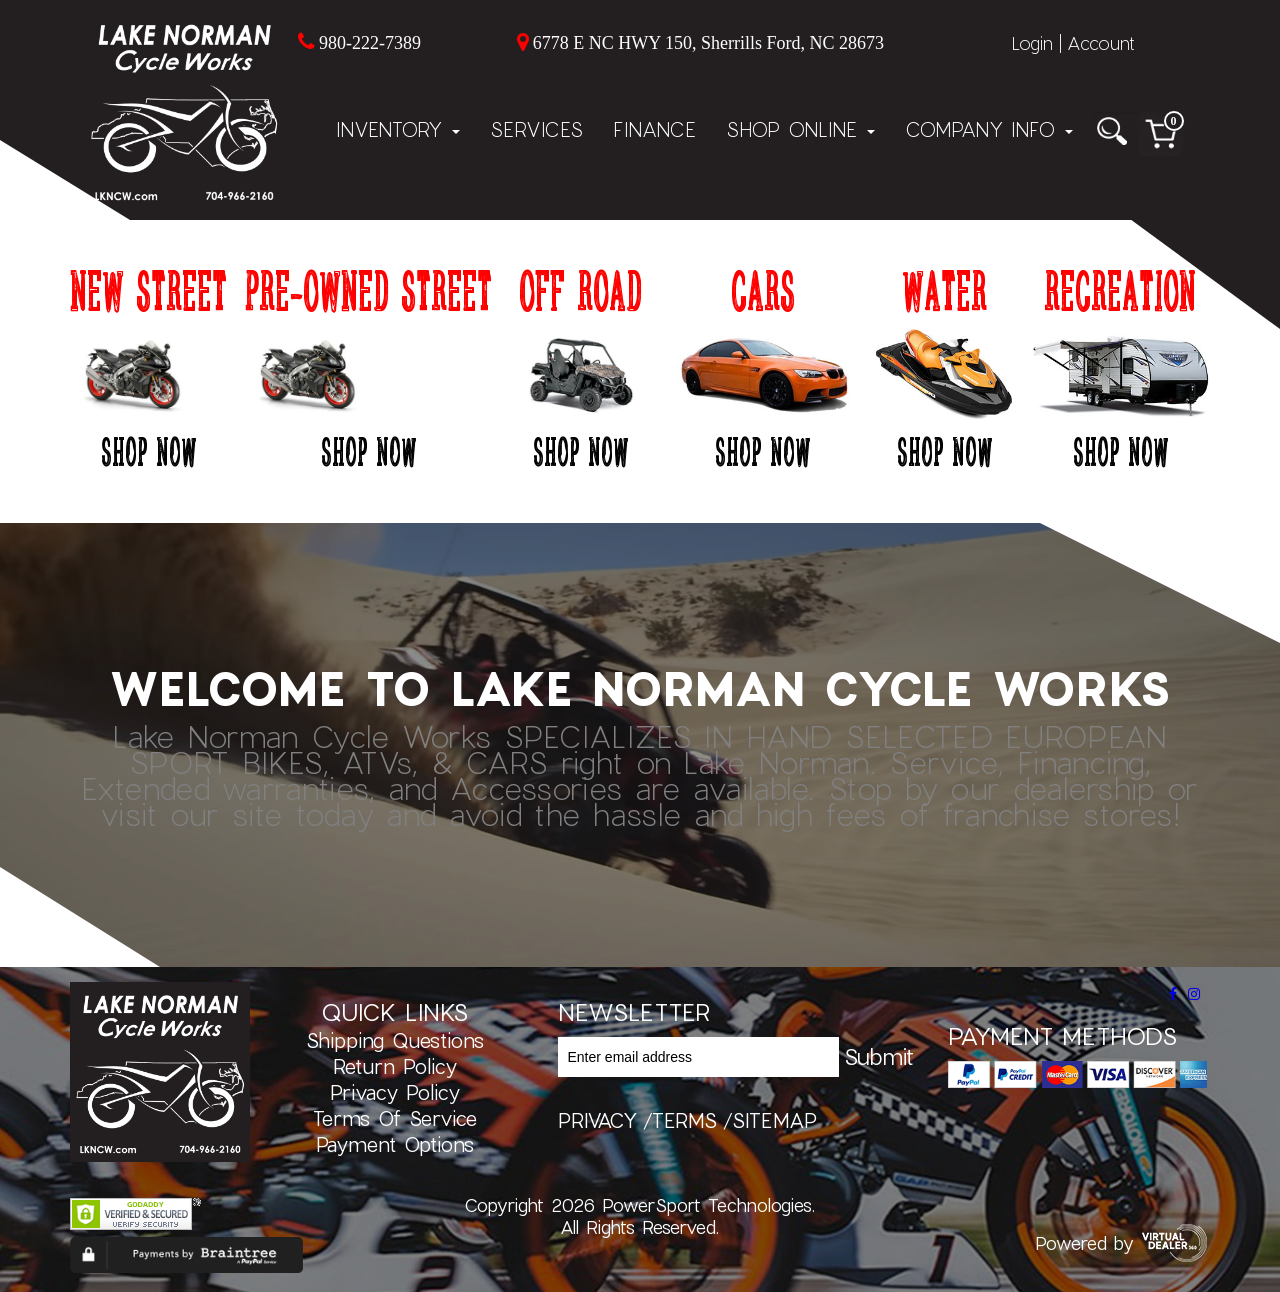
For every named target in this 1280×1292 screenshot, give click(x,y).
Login (1032, 43)
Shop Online (800, 129)
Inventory (398, 129)
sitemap (774, 1120)
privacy (597, 1120)
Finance (654, 129)
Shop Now (148, 451)
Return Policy (395, 1066)
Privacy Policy (395, 1092)
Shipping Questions (395, 1040)
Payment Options (395, 1144)
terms (684, 1120)
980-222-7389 (370, 43)
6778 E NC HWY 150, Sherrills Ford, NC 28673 (708, 43)
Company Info (989, 129)
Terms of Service (395, 1118)
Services (536, 129)
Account (1101, 43)
